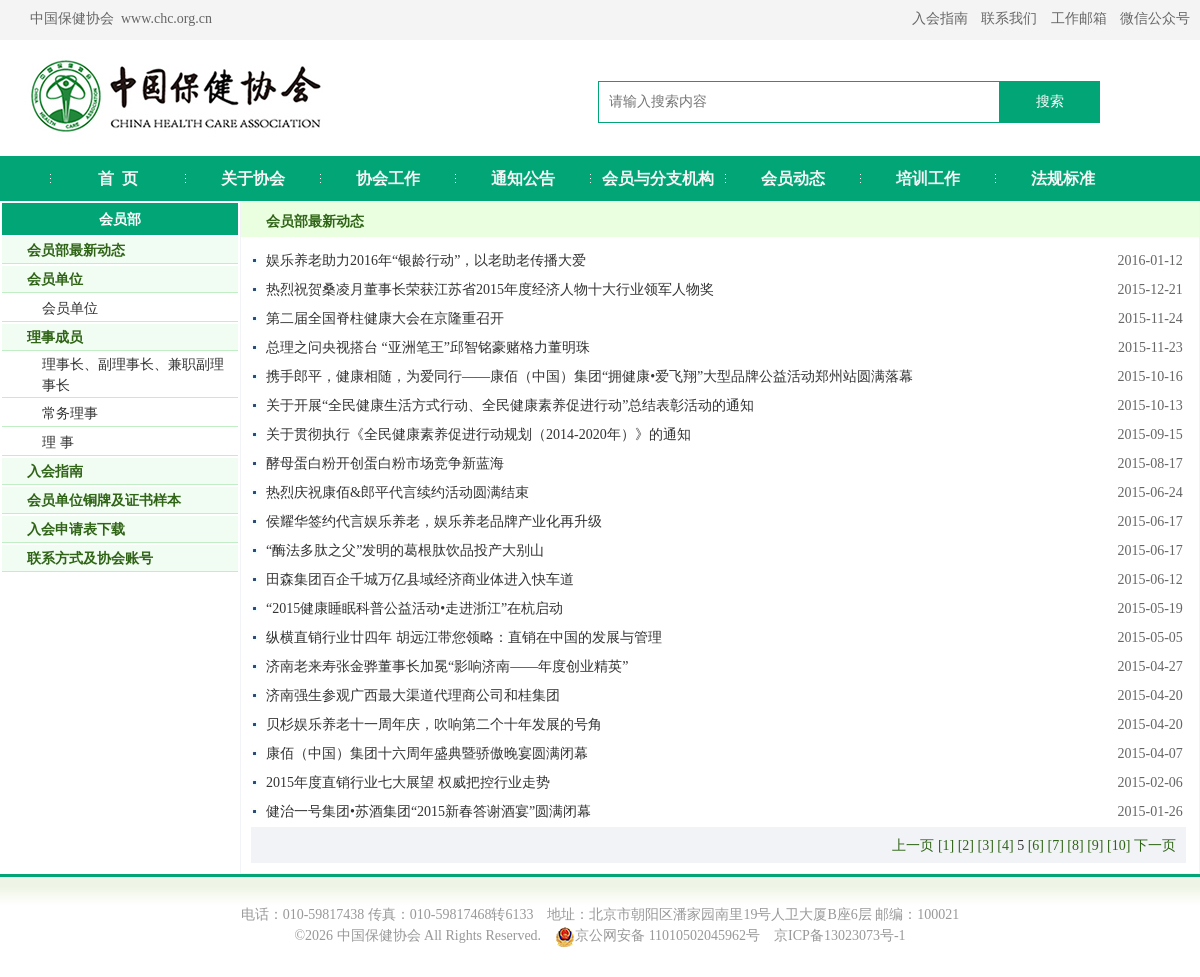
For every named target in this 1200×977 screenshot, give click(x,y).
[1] (946, 845)
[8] (1075, 845)
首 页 (118, 178)
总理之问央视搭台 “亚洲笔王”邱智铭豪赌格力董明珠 (428, 347)
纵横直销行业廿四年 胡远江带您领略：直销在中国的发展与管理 (464, 637)
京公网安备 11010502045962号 (667, 935)
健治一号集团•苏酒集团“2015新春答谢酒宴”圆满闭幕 (428, 811)
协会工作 (388, 178)
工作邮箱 (1079, 18)
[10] (1118, 845)
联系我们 (1009, 18)
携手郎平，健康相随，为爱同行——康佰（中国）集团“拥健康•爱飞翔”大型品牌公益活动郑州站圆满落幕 (589, 376)
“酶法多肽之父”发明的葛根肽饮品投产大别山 (405, 550)
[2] (966, 845)
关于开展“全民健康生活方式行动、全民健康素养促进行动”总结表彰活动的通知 (510, 405)
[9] (1095, 845)
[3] (986, 845)
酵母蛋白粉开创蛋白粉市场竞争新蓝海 (385, 463)
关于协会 (253, 178)
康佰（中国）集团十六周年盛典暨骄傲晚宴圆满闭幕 (427, 753)
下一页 (1155, 845)
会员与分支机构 (658, 178)
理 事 (58, 442)
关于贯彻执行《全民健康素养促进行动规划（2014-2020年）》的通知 (478, 434)
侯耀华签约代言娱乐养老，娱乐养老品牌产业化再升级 (434, 521)
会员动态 (793, 178)
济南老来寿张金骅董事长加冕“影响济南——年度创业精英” (447, 666)
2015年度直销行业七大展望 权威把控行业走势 (408, 782)
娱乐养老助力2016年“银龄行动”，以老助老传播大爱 (426, 260)
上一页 (913, 845)
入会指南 (940, 18)
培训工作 (928, 178)
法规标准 (1063, 178)
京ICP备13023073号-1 (839, 935)
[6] (1036, 845)
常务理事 (70, 413)
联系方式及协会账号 (90, 558)
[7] (1056, 845)
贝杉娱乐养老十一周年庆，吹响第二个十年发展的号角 (434, 724)
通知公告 (523, 178)
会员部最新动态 (76, 250)
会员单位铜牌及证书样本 (104, 500)
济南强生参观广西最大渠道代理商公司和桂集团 (413, 695)
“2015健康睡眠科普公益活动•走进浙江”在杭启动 (414, 608)
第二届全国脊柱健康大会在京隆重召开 (385, 318)
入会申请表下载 (76, 529)
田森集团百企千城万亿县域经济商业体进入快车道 (420, 579)
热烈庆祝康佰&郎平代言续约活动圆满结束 (397, 492)
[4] (1005, 845)
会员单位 (70, 308)
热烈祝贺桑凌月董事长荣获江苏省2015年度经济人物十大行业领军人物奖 (490, 289)
